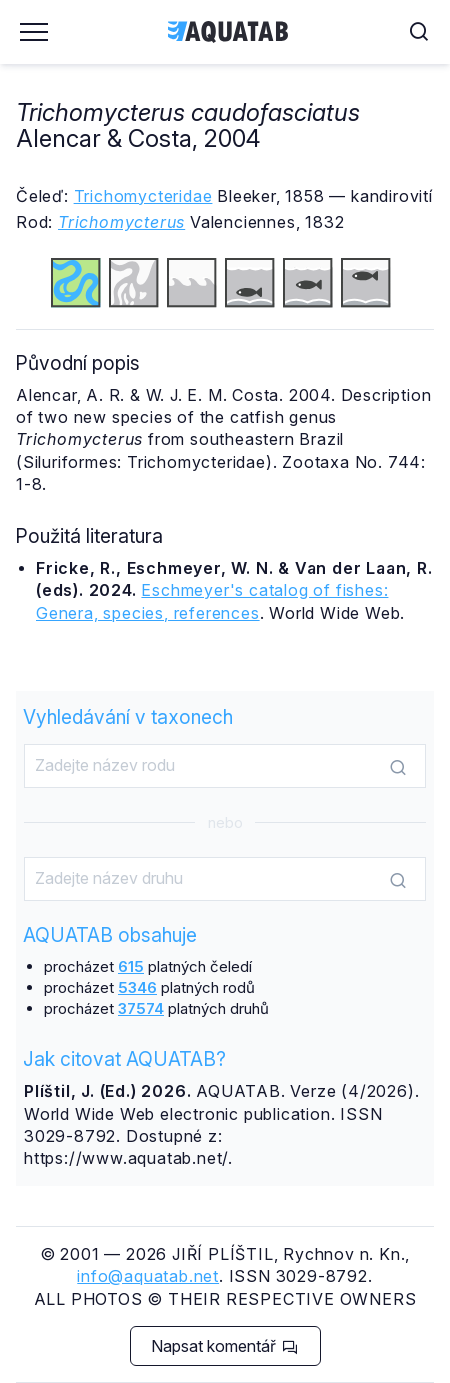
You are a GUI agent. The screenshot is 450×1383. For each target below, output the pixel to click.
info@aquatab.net (148, 1276)
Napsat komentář (224, 1346)
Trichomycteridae (143, 196)
